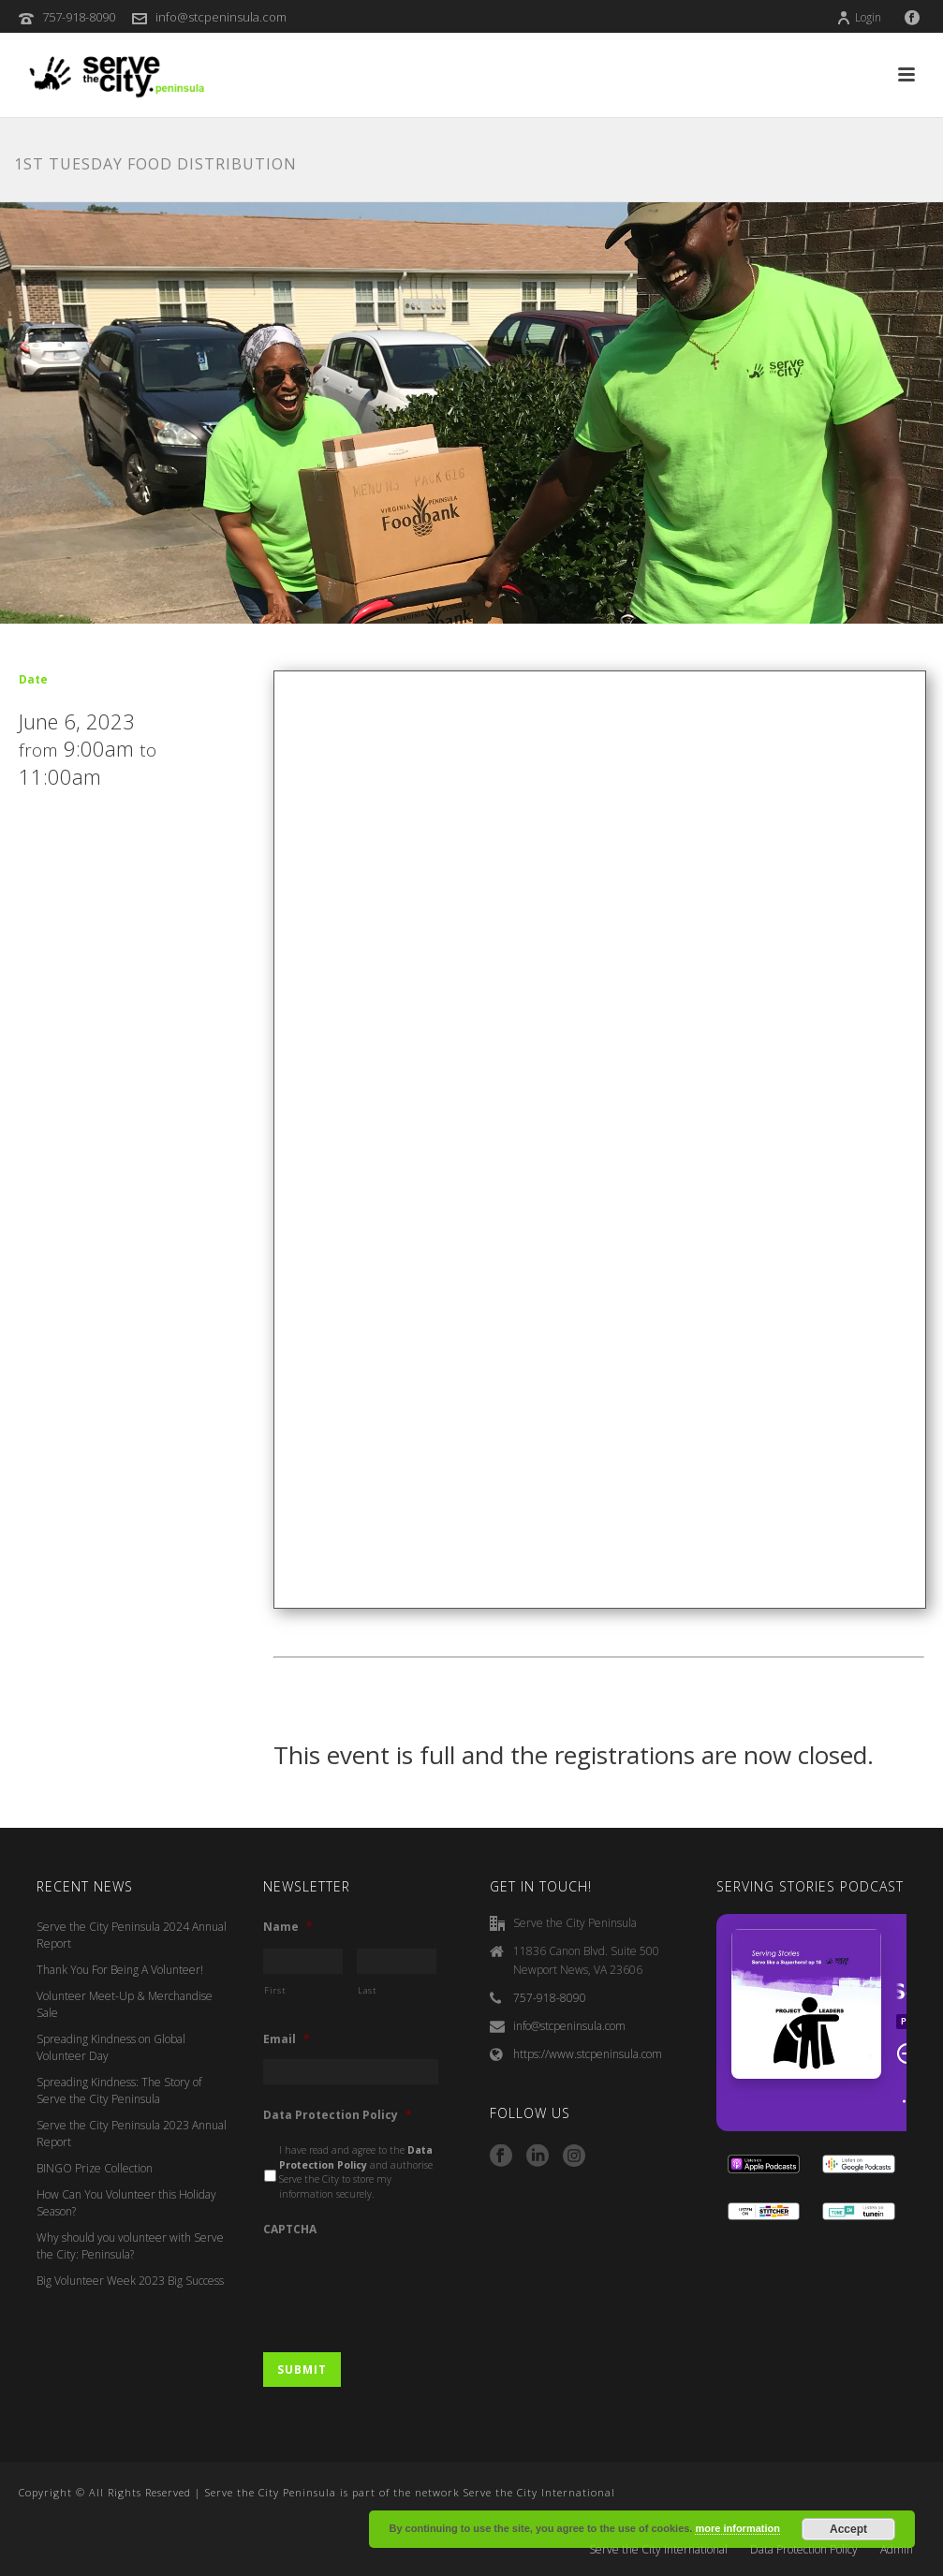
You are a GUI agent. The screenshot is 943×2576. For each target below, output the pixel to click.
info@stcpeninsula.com (221, 16)
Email (286, 2039)
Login (858, 17)
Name (288, 1927)
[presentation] (405, 2285)
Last (367, 1990)
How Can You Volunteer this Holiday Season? (126, 2202)
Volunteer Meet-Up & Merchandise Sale (125, 2004)
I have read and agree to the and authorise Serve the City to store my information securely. (356, 2172)
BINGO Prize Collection (95, 2168)
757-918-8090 (78, 16)
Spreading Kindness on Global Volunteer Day (111, 2047)
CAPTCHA (290, 2229)
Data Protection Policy (337, 2115)
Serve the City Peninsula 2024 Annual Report (132, 1935)
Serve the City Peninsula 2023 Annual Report (132, 2133)
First (275, 1990)
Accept (848, 2529)
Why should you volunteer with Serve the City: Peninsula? (130, 2246)
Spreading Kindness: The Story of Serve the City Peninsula (119, 2090)
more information (737, 2528)
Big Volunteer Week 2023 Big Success (130, 2281)
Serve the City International (658, 2549)
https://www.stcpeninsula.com (587, 2054)
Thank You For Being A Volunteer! (120, 1970)
